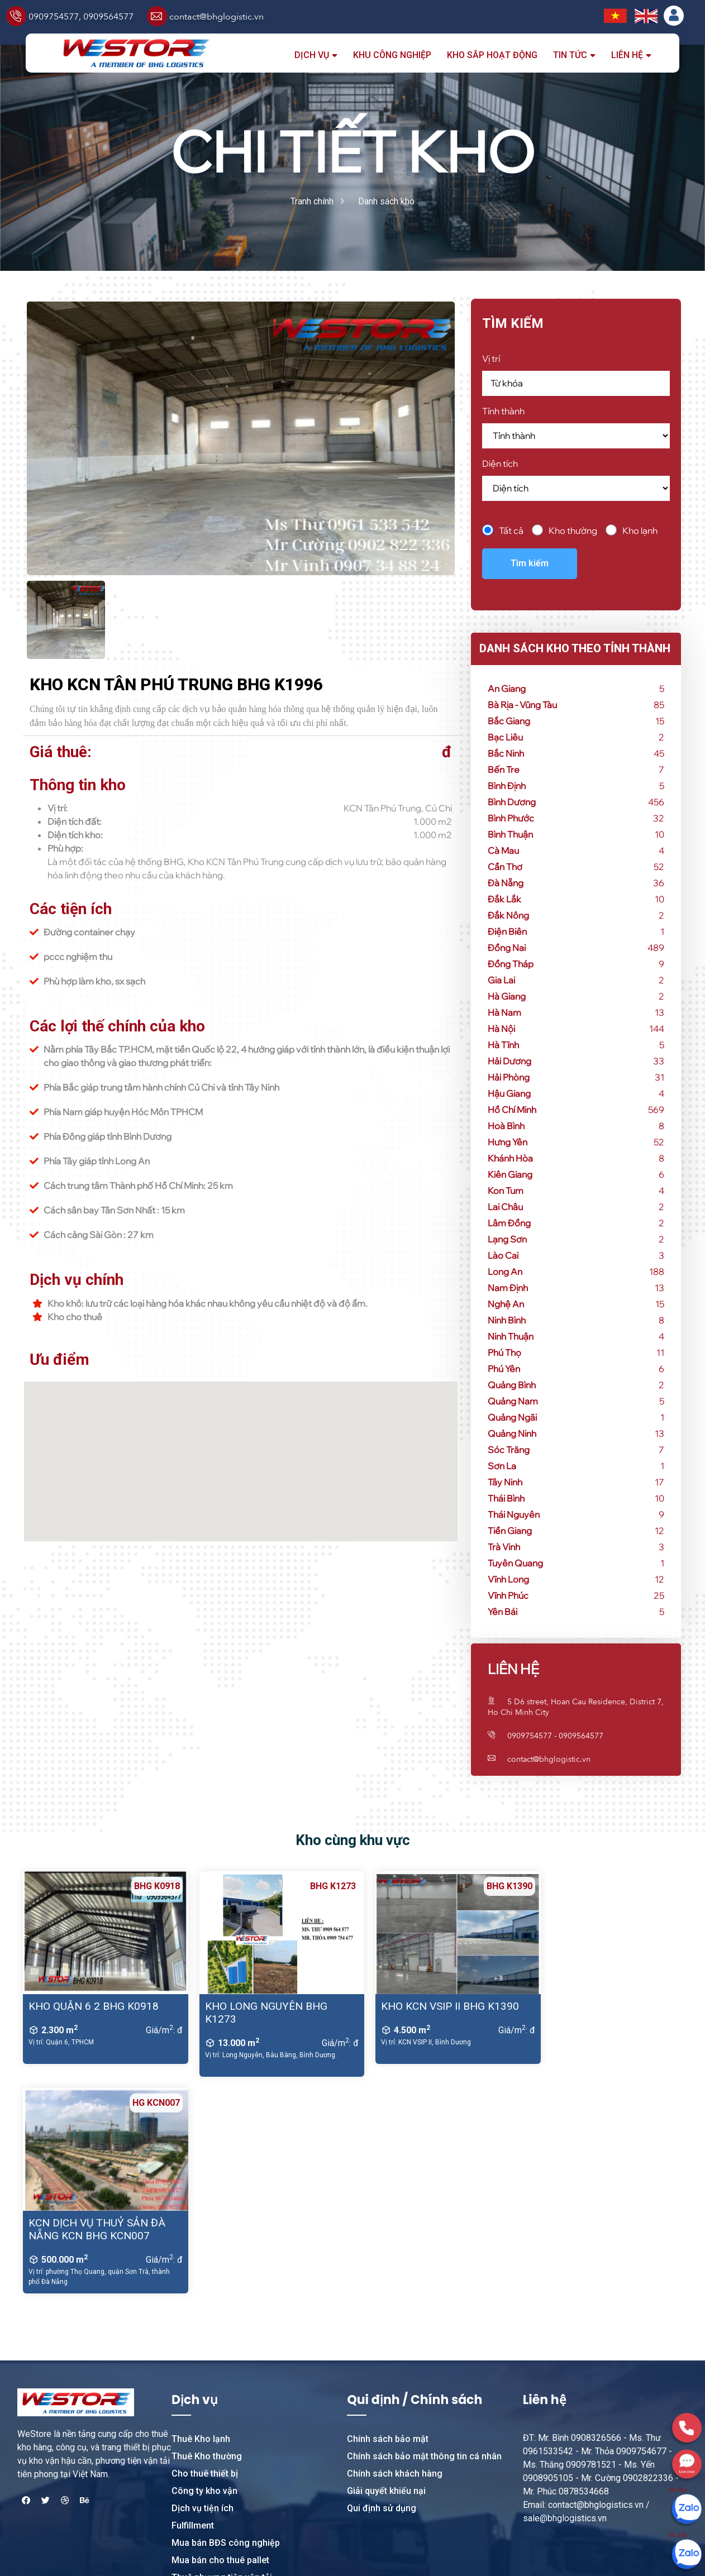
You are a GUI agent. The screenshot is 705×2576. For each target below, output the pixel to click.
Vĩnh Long (508, 1579)
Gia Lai (501, 980)
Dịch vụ (311, 55)
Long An (505, 1271)
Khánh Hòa (510, 1158)
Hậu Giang (509, 1093)
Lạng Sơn (507, 1239)
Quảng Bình (512, 1384)
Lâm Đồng (509, 1223)
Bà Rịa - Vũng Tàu (522, 704)
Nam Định (508, 1287)
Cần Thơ (505, 866)
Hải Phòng (509, 1077)
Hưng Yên (507, 1142)
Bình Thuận (510, 834)
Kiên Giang (510, 1174)
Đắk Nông (508, 915)
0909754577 (53, 17)
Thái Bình (506, 1498)
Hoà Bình (506, 1125)
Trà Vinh (504, 1546)
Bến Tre (504, 769)
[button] (240, 1454)
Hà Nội (501, 1028)
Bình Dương (512, 801)
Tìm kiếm (530, 563)
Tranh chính (312, 201)
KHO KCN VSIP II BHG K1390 (433, 2006)
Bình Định (507, 785)
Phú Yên (504, 1368)
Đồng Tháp (510, 963)
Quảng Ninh (512, 1433)
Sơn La (502, 1465)
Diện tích (500, 463)
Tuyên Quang (515, 1563)
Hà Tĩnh (503, 1044)
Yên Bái (502, 1611)
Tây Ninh (505, 1482)
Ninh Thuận (510, 1336)
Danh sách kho (386, 201)
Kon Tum (505, 1190)
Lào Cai (503, 1255)
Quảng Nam (513, 1401)
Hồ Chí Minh (512, 1109)
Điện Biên (507, 931)
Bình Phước (511, 818)
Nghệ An (506, 1303)
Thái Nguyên (514, 1514)
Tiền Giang (510, 1530)
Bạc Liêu (505, 737)
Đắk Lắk (504, 899)
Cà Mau (503, 850)
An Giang (507, 688)
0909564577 (108, 17)
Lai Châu (505, 1206)
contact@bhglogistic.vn (216, 17)
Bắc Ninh (506, 753)
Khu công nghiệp (392, 55)
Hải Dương (509, 1061)
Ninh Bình (507, 1320)
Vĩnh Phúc (508, 1595)
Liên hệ (627, 55)
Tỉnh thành (503, 411)
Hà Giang (507, 996)
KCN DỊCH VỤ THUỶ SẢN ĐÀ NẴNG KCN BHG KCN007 (599, 2012)
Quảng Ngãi (512, 1417)
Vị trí (491, 358)
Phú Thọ (504, 1352)
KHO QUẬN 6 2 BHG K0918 (93, 2006)
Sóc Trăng (509, 1449)
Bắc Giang (509, 721)
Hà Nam (504, 1012)
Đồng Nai (507, 947)
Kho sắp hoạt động (492, 55)
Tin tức (570, 55)
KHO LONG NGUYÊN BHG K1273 (257, 2012)
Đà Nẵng (505, 882)
